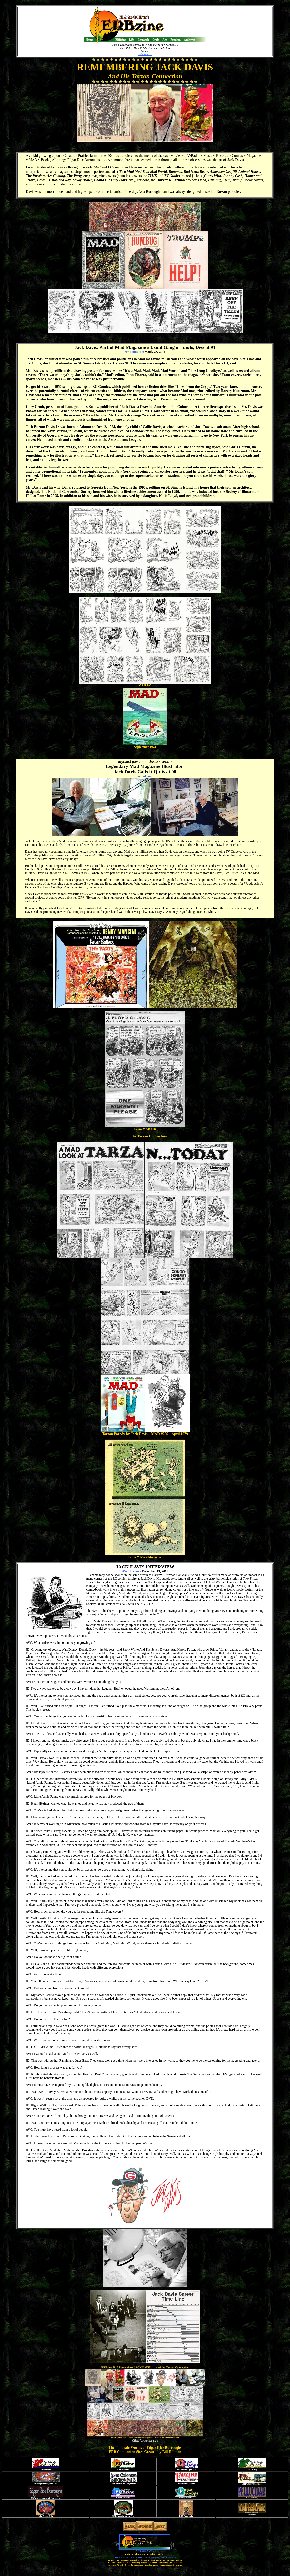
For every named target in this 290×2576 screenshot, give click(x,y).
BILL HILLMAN (145, 2551)
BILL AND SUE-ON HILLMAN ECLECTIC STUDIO (145, 2557)
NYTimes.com (134, 351)
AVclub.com (130, 1571)
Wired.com (144, 776)
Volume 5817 (145, 54)
